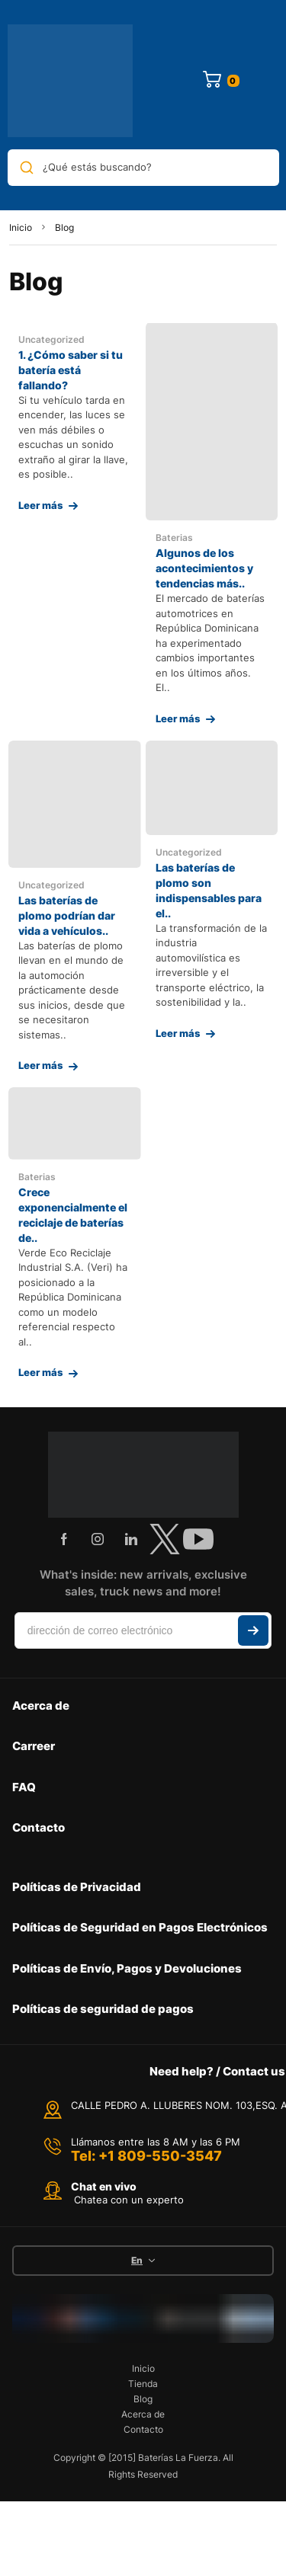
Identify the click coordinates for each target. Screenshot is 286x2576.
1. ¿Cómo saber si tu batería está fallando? (70, 370)
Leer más (40, 505)
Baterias (174, 537)
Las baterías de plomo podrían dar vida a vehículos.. (66, 915)
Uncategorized (51, 339)
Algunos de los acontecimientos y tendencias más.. (204, 568)
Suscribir (253, 1630)
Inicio (20, 227)
